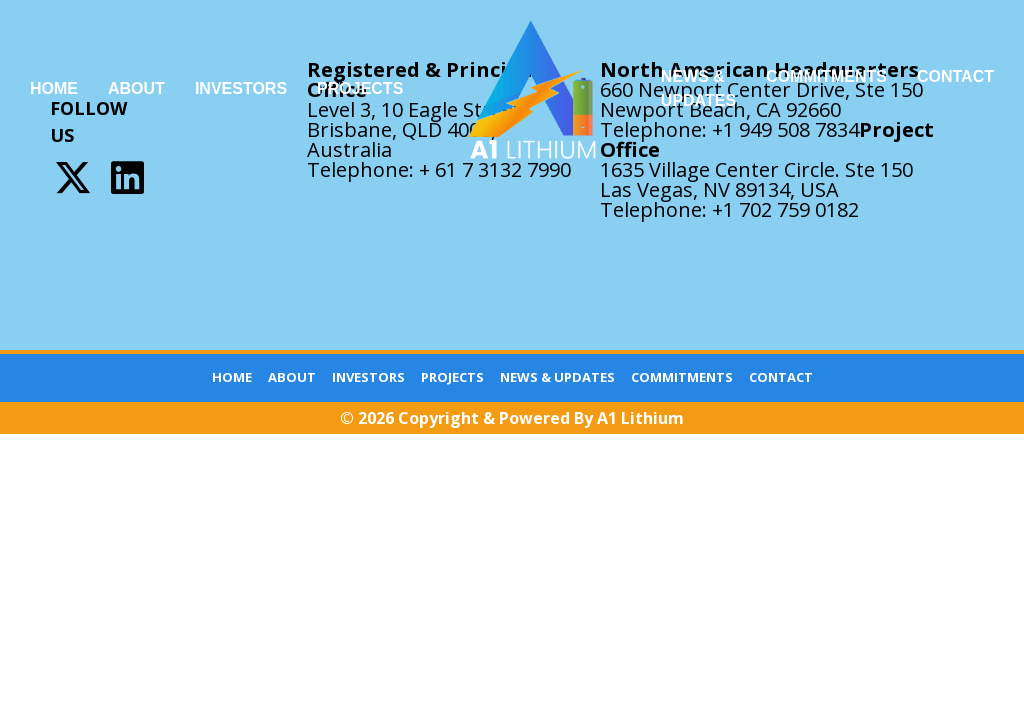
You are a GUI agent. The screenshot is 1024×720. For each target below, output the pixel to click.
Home (54, 88)
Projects (360, 88)
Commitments (826, 76)
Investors (241, 88)
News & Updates (698, 88)
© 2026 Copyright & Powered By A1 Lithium (512, 418)
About (136, 88)
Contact (955, 76)
